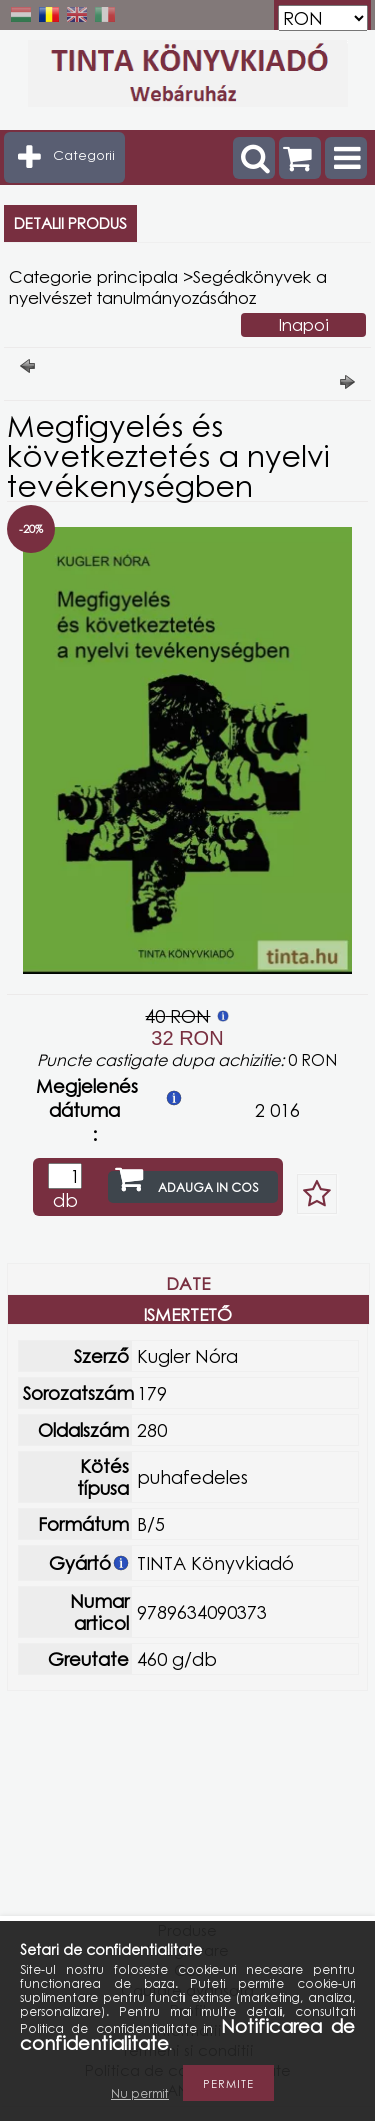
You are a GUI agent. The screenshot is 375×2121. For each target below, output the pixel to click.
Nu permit (140, 2093)
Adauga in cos (208, 1187)
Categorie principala (93, 276)
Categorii (84, 155)
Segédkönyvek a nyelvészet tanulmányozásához (168, 287)
